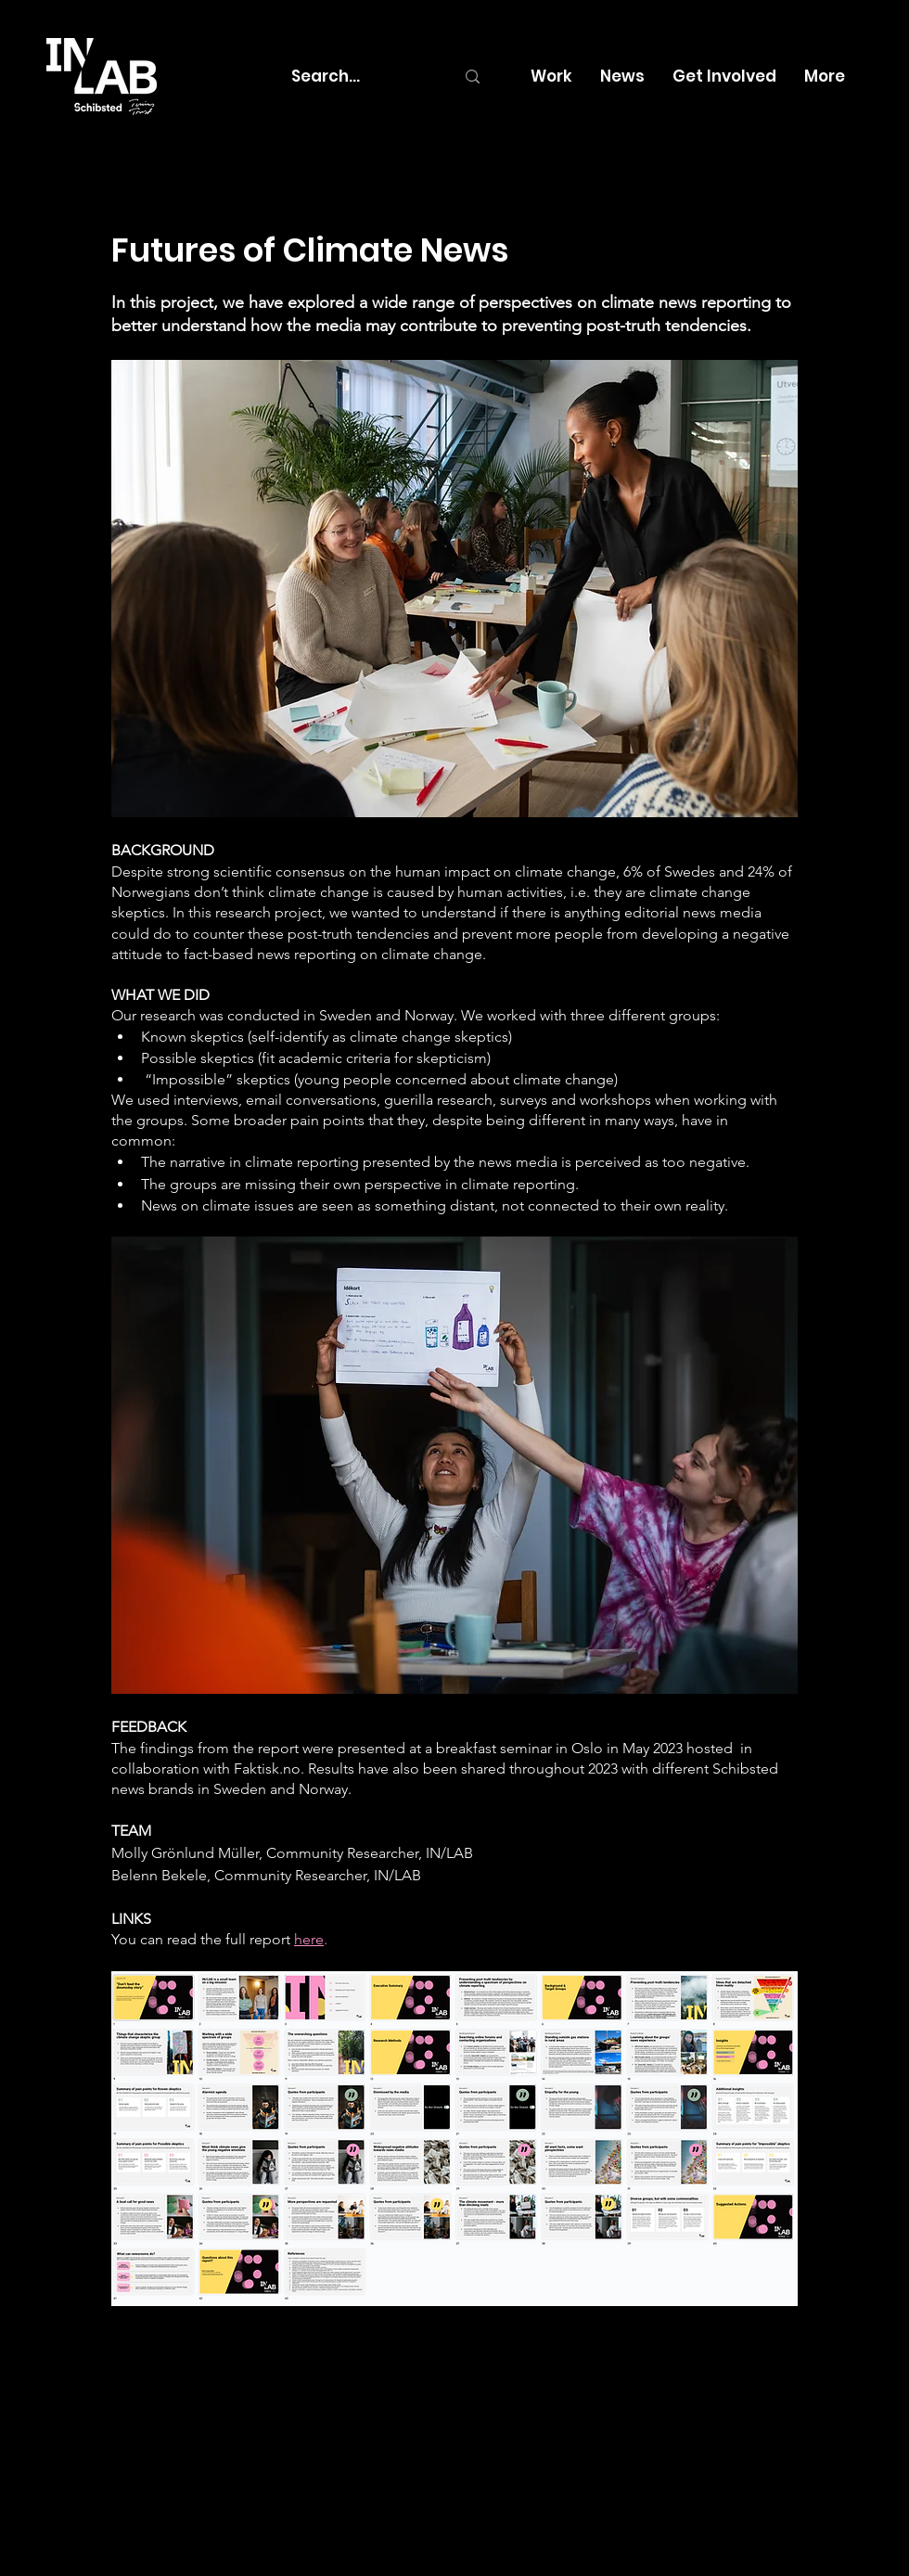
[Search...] (359, 76)
